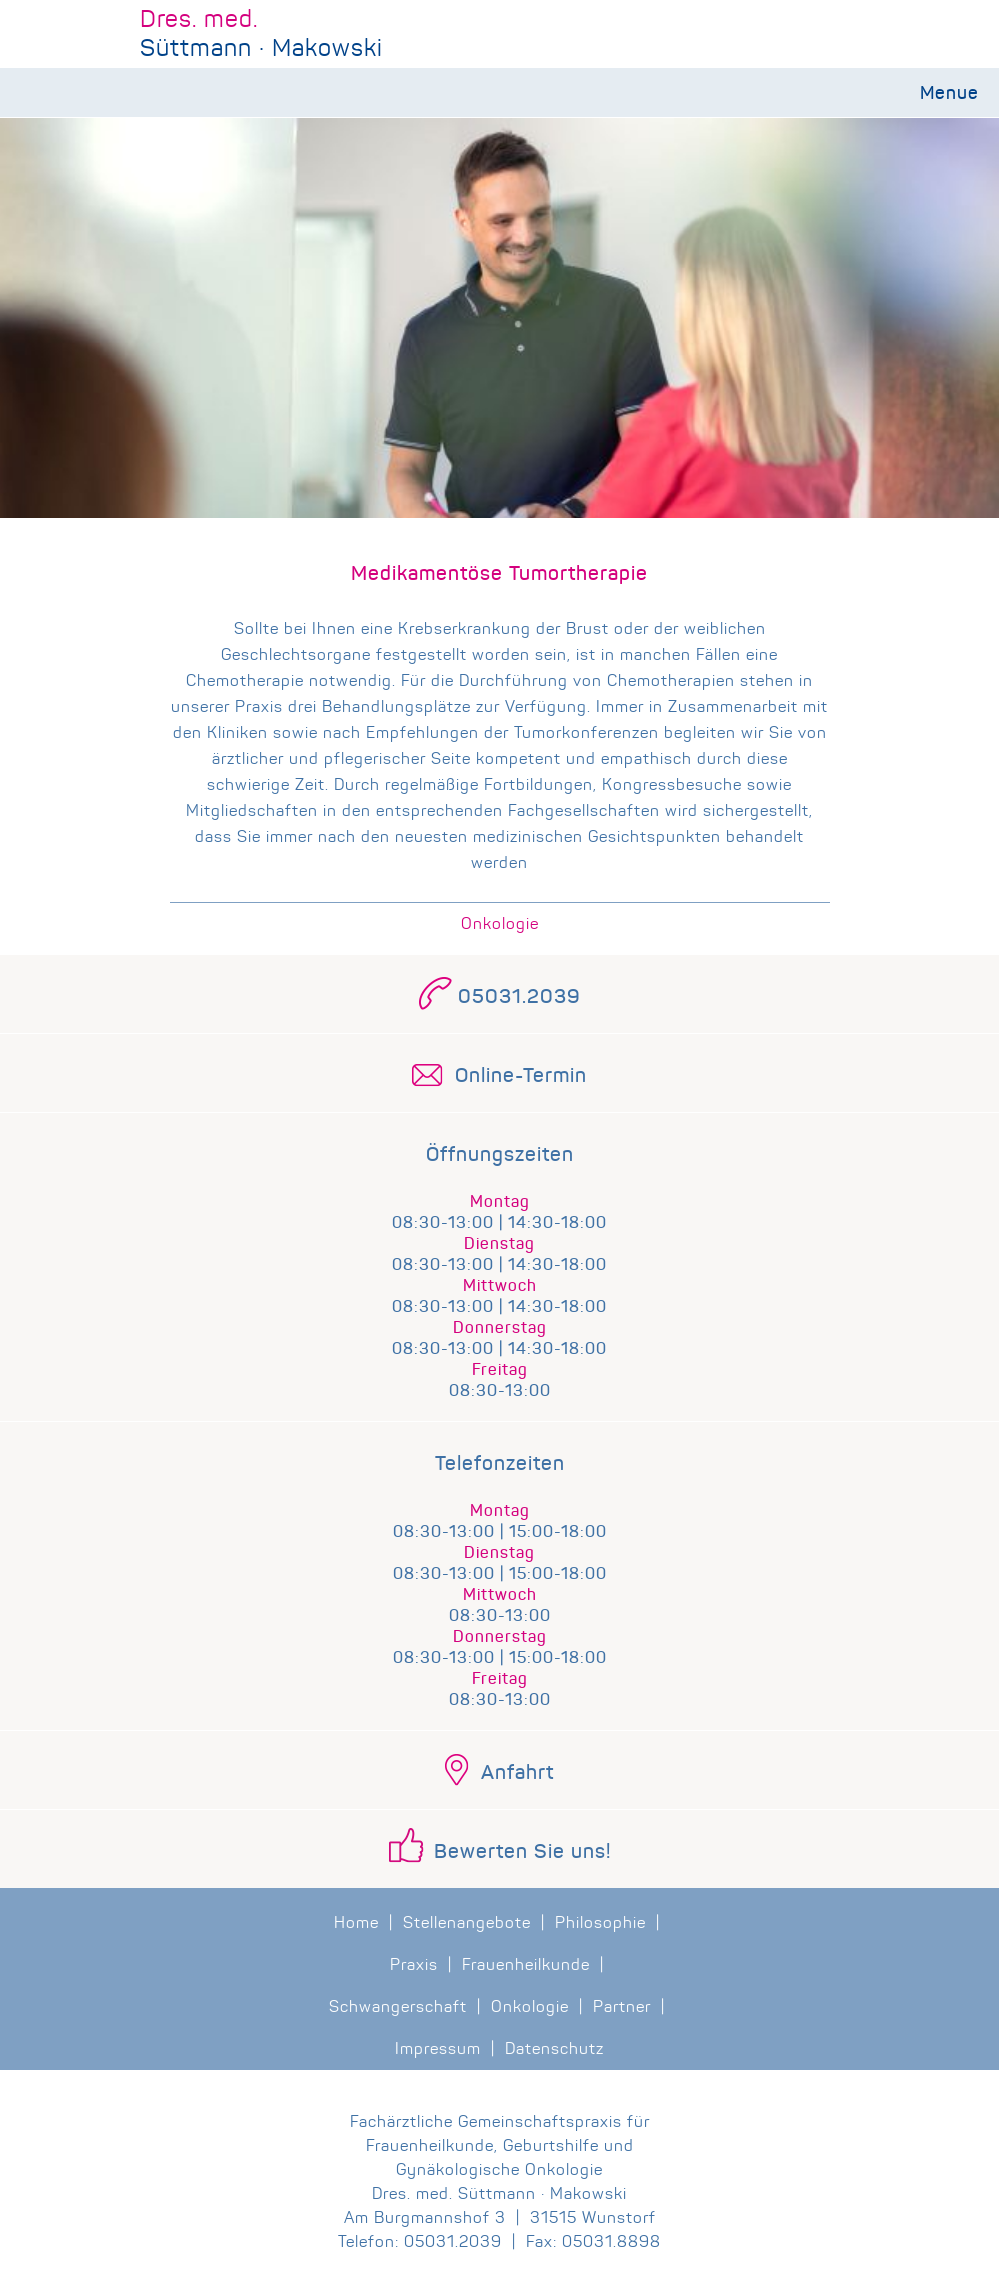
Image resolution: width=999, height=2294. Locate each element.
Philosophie (600, 1922)
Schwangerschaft (398, 2006)
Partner (622, 2006)
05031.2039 (519, 997)
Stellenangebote (467, 1922)
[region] (499, 414)
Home (356, 1922)
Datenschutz (554, 2048)
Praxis (414, 1964)
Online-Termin (521, 1076)
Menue (949, 93)
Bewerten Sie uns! (522, 1852)
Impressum (438, 2048)
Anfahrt (517, 1773)
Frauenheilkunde (526, 1964)
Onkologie (500, 923)
